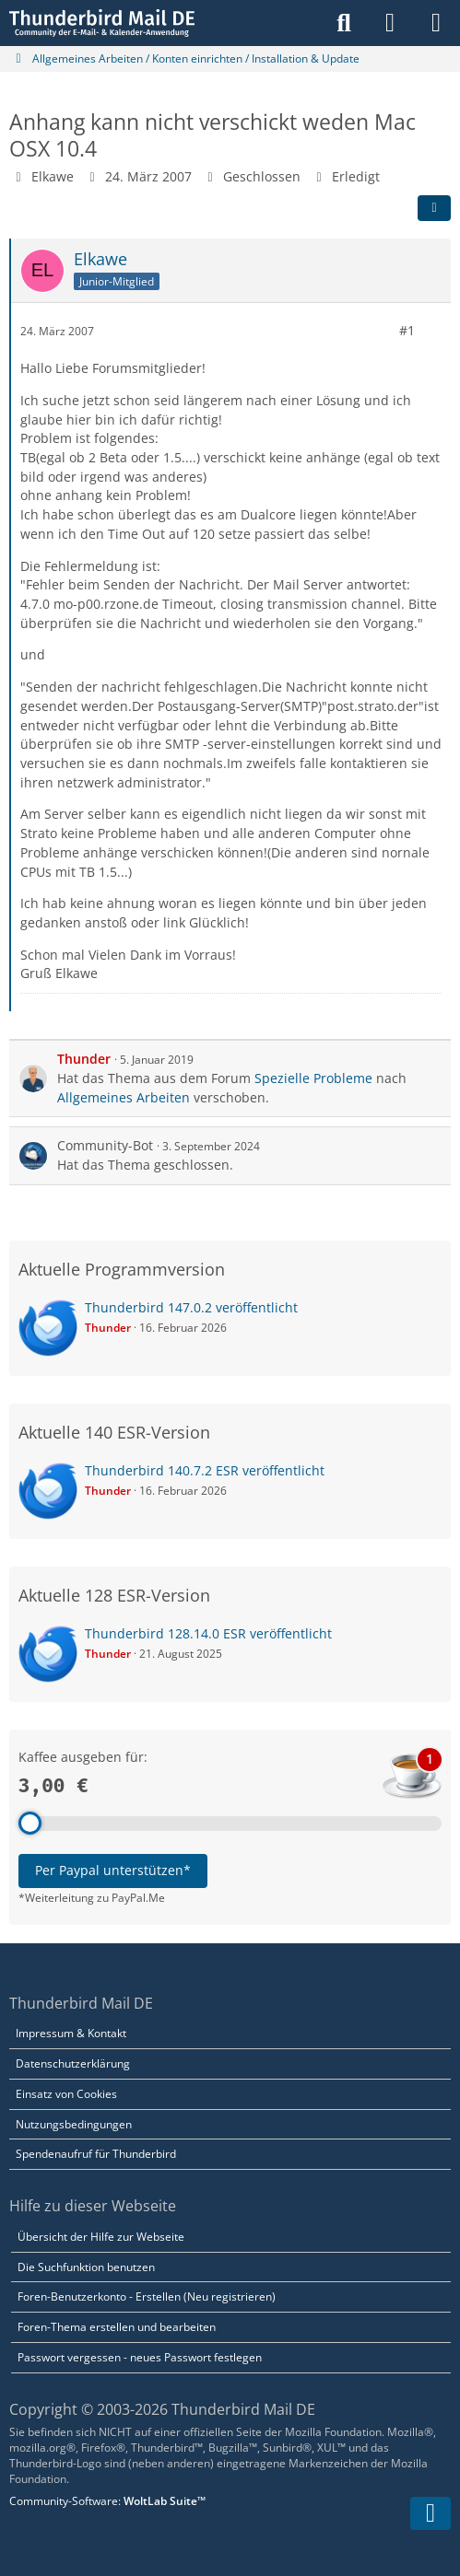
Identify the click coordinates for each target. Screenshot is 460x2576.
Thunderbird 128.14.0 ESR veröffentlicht (208, 1633)
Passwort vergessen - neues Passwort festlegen (140, 2357)
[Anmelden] (390, 23)
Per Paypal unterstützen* (113, 1870)
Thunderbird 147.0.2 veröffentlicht (191, 1307)
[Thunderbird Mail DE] (102, 23)
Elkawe (52, 176)
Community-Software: (107, 2501)
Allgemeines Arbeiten (123, 1097)
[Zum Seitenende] (430, 2513)
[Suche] (343, 23)
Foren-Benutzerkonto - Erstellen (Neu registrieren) (147, 2296)
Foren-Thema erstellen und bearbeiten (117, 2327)
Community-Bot (105, 1145)
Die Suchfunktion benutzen (86, 2267)
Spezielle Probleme (313, 1078)
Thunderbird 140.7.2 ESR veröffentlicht (204, 1470)
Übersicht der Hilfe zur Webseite (101, 2236)
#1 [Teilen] (407, 330)
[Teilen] (434, 208)
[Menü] (436, 23)
